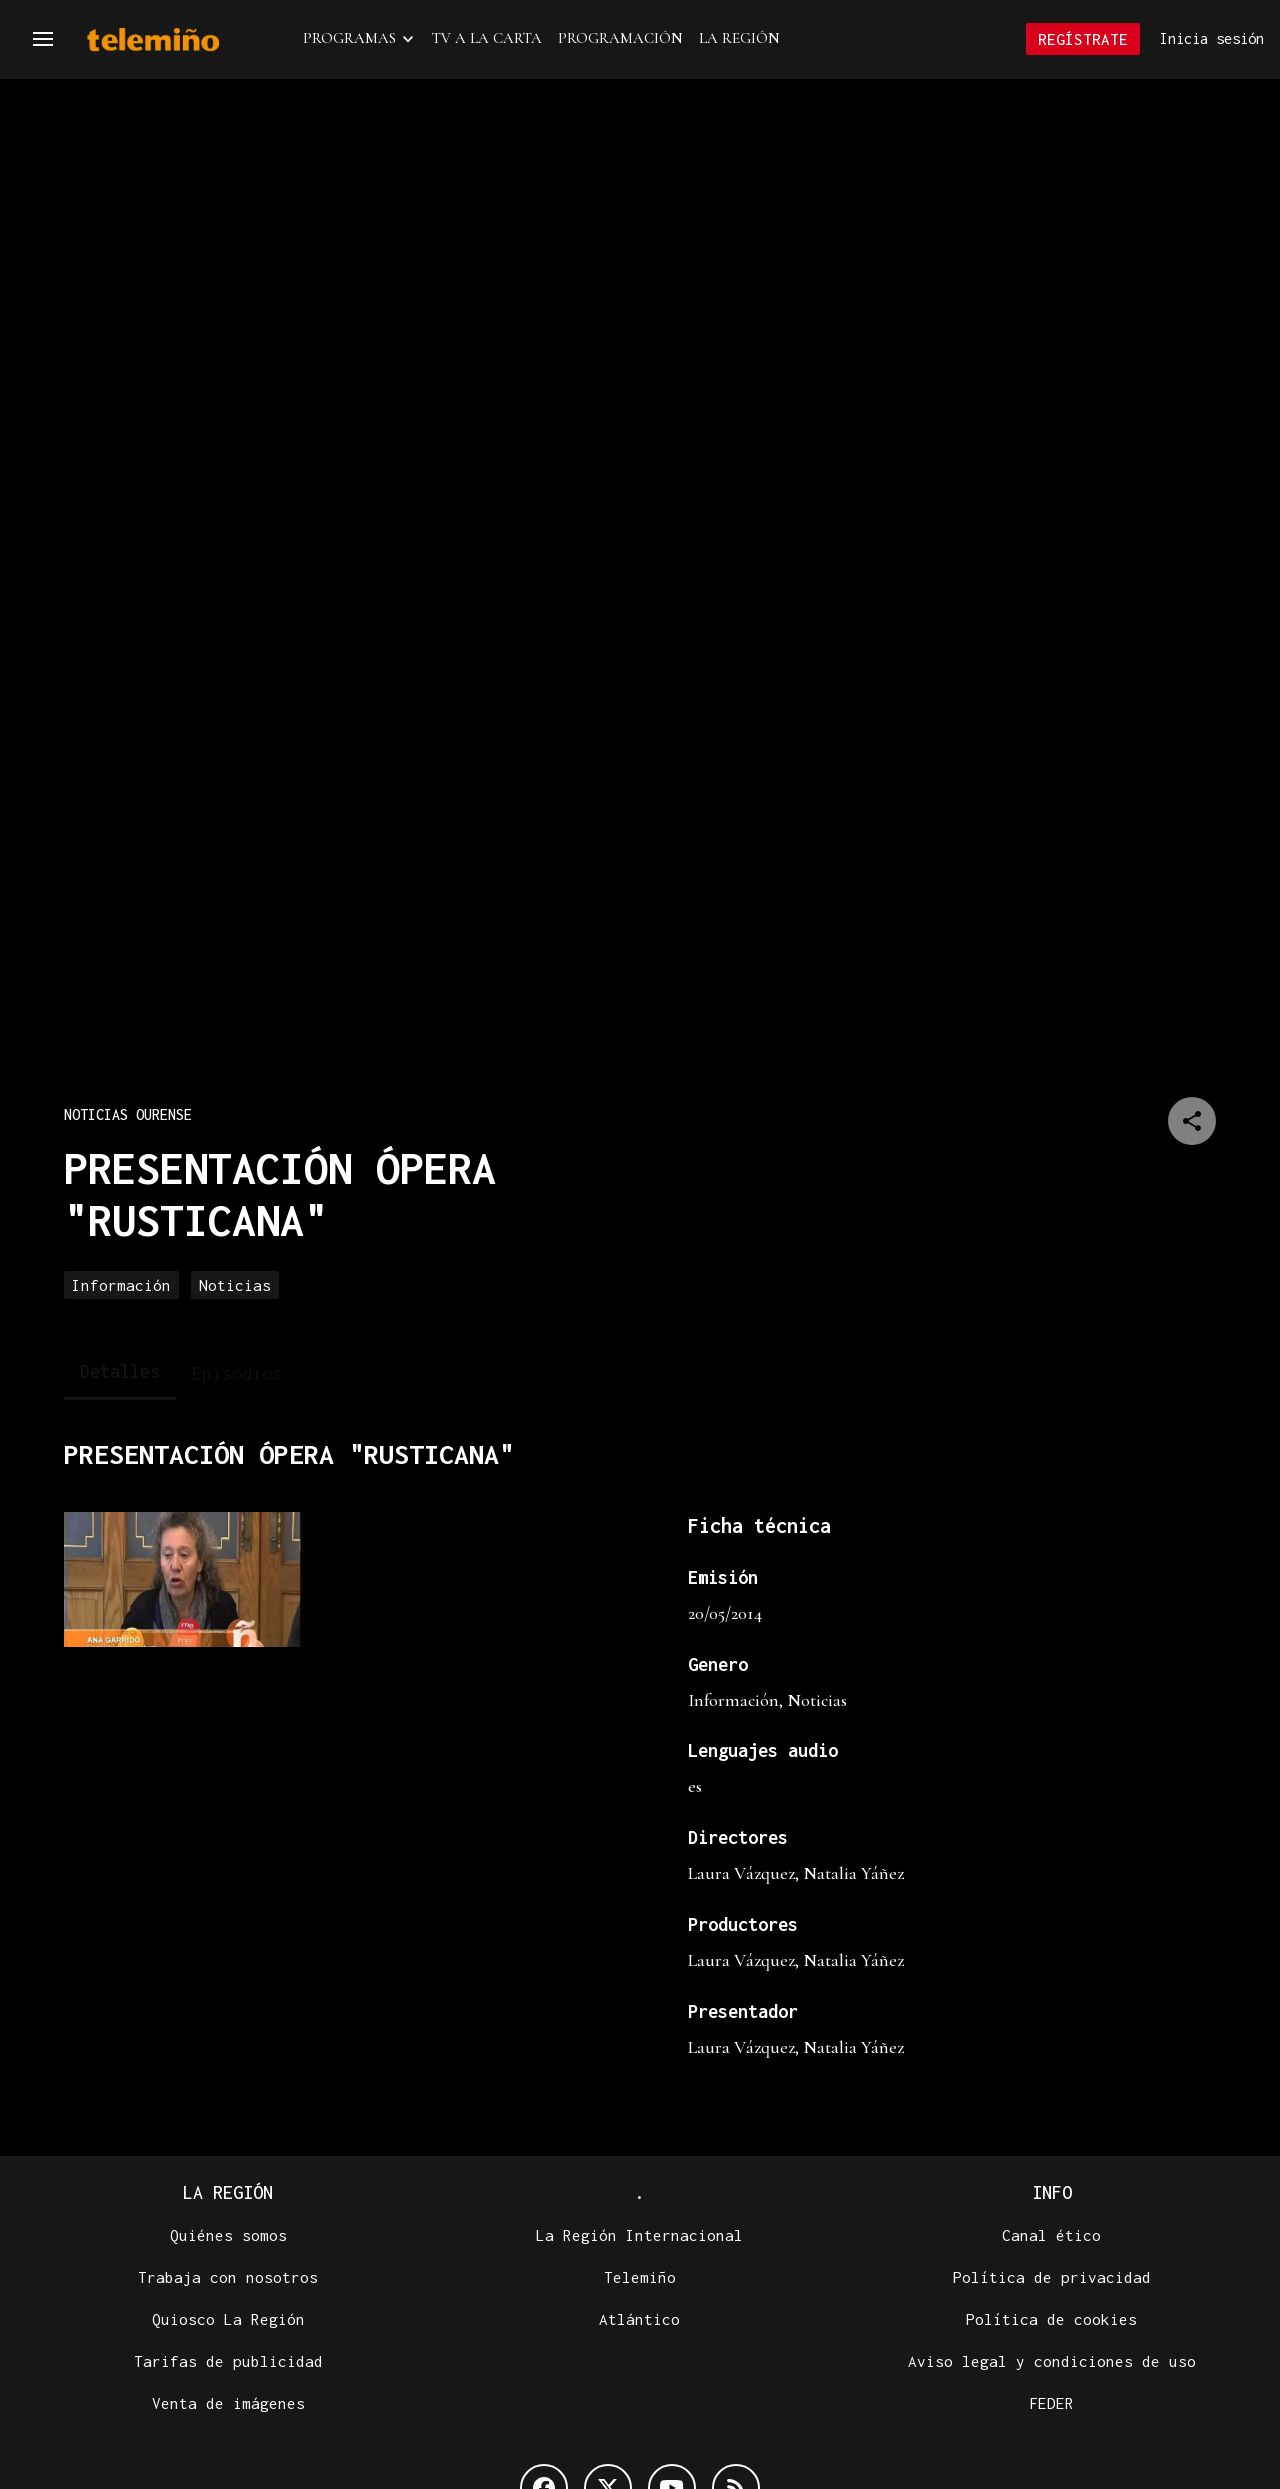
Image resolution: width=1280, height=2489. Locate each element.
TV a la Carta (487, 39)
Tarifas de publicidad (228, 2362)
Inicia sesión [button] (1212, 39)
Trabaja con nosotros (228, 2278)
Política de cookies (1051, 2320)
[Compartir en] (1192, 1122)
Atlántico (639, 2320)
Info (1052, 2193)
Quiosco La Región (228, 2320)
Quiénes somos (228, 2236)
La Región (739, 39)
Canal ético (1051, 2236)
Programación (620, 39)
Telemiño (640, 2278)
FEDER (1051, 2404)
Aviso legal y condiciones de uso (1052, 2362)
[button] (43, 40)
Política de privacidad (1052, 2278)
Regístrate (1083, 40)
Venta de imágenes (228, 2404)
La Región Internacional (639, 2236)
